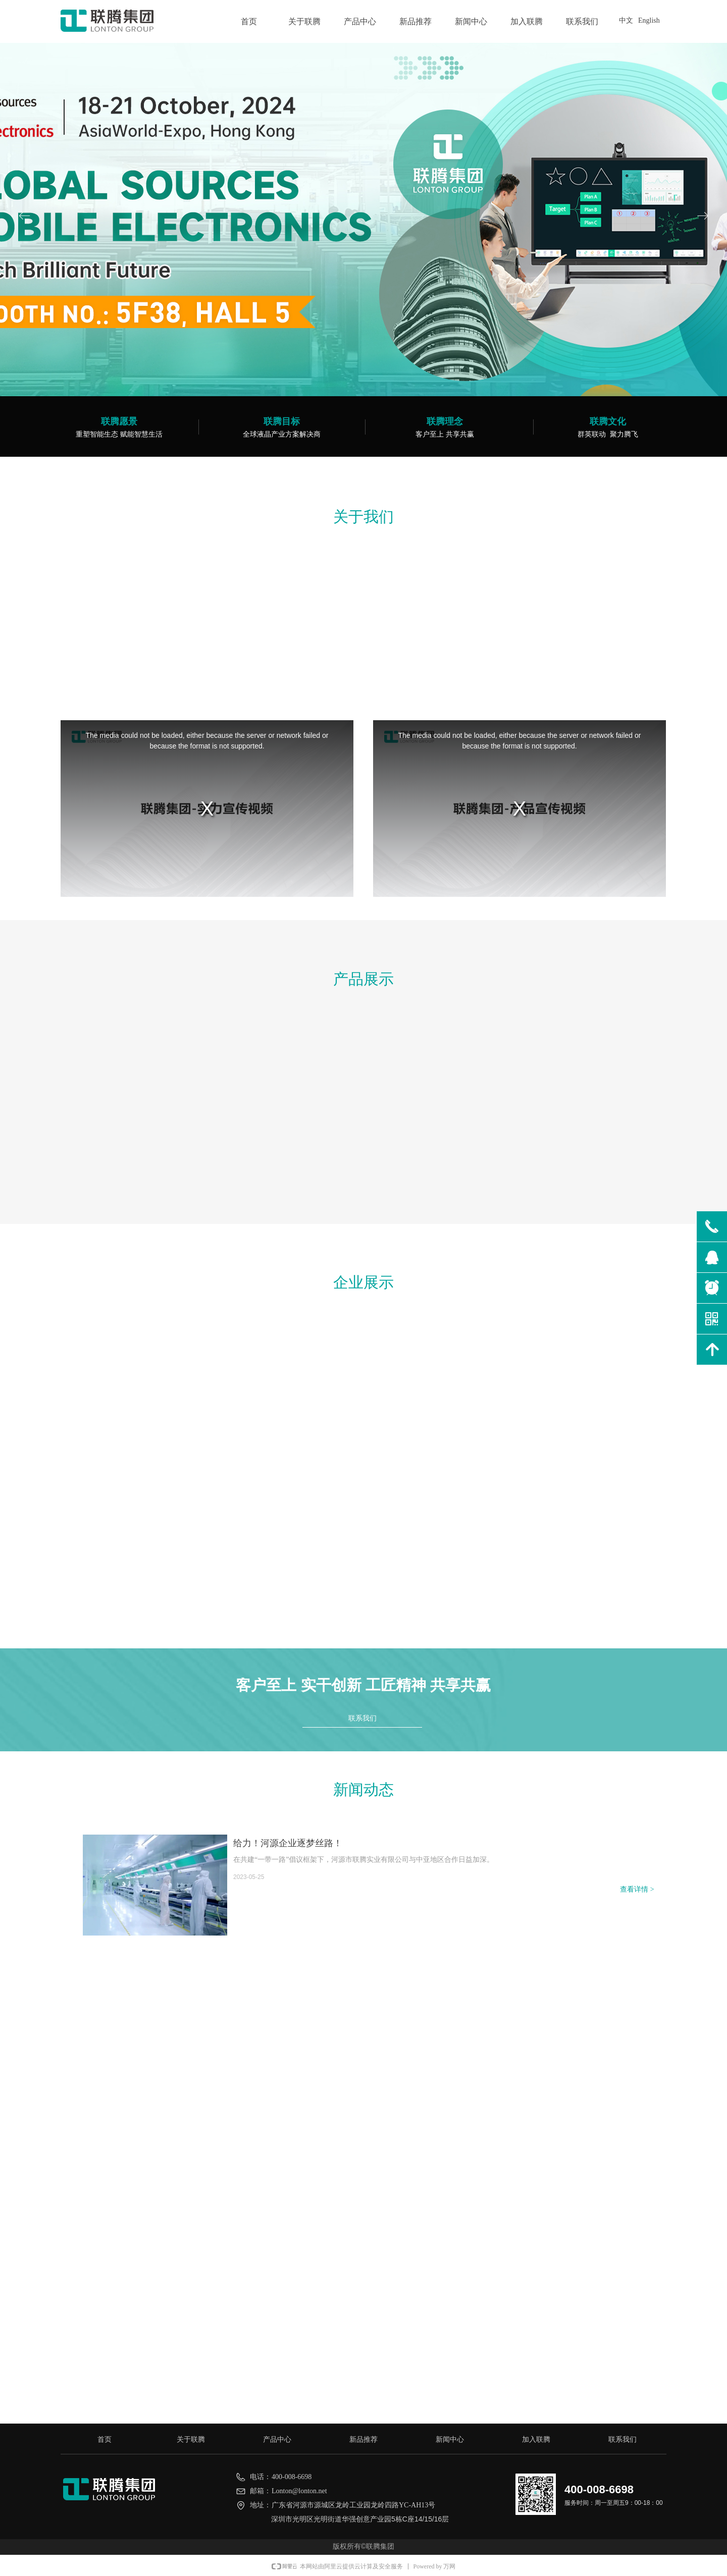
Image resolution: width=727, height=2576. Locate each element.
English (649, 20)
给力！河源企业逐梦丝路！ (287, 1843)
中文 (626, 20)
